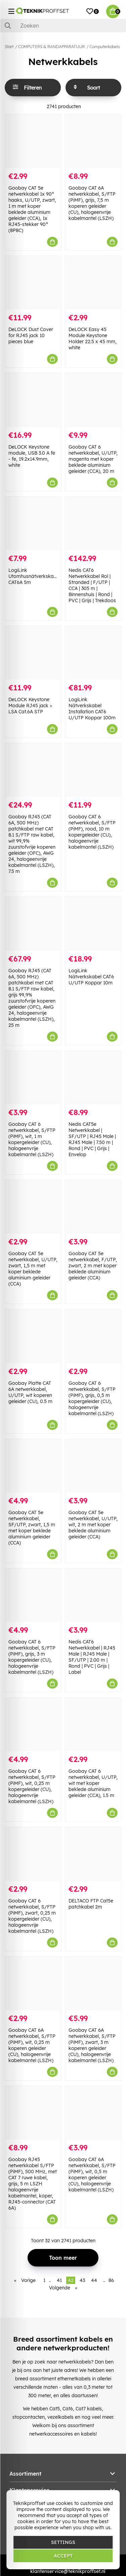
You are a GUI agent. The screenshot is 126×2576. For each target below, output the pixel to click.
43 (82, 2280)
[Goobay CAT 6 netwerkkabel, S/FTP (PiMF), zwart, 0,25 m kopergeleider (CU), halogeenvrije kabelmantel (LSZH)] (33, 1854)
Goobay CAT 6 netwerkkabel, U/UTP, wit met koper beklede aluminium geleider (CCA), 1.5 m (93, 1783)
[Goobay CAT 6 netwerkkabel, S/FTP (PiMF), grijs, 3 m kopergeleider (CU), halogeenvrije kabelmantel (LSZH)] (33, 1595)
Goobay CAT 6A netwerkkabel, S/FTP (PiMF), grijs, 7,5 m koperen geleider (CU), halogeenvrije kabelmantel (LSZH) (92, 203)
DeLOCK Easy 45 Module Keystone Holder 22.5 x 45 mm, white (93, 338)
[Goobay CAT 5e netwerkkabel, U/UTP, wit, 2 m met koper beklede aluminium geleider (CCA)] (93, 1466)
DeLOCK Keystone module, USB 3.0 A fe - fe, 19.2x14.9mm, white (31, 456)
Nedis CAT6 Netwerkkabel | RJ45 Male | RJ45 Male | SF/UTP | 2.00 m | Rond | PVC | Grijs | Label (92, 1657)
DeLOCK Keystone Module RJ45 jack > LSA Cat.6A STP (30, 705)
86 (111, 2280)
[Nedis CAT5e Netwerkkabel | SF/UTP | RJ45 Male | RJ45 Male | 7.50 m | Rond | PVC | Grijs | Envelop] (93, 1077)
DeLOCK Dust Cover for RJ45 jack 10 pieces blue (30, 335)
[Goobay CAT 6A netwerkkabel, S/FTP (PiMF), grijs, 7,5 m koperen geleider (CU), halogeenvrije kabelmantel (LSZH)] (93, 141)
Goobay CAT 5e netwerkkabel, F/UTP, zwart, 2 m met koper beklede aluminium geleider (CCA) (93, 1265)
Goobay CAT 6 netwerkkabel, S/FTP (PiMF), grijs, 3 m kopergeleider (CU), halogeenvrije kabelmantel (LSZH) (31, 1657)
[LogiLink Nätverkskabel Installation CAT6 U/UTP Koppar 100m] (93, 653)
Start (9, 46)
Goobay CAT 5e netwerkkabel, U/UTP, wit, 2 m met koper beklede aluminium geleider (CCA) (93, 1524)
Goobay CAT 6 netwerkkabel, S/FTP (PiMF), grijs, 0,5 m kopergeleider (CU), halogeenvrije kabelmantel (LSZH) (92, 1398)
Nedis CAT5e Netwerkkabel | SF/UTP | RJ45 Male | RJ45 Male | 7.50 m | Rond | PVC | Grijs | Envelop (92, 1139)
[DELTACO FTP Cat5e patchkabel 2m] (93, 1854)
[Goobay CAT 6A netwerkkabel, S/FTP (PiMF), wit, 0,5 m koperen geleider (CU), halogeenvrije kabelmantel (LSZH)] (93, 2113)
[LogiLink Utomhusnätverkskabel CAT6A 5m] (33, 523)
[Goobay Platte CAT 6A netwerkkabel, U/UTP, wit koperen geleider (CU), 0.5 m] (33, 1336)
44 (94, 2280)
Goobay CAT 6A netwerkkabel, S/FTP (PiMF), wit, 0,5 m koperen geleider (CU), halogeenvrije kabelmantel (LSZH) (92, 2174)
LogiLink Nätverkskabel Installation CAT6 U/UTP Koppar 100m (92, 708)
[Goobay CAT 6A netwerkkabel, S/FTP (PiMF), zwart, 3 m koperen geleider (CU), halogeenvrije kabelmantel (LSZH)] (93, 1983)
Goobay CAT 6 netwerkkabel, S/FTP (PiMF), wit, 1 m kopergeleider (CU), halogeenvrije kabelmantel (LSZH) (31, 1139)
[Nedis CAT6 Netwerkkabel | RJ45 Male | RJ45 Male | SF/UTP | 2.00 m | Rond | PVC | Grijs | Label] (93, 1595)
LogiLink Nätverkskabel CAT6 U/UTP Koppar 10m (91, 977)
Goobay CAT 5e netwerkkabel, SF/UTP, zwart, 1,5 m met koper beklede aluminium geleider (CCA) (31, 1527)
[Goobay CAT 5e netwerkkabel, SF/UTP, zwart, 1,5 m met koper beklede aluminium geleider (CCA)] (33, 1466)
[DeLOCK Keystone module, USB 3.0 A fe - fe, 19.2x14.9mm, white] (33, 400)
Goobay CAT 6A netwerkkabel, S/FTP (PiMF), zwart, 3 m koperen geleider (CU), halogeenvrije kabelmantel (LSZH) (92, 2045)
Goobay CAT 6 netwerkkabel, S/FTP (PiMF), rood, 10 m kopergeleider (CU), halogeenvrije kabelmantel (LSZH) (92, 832)
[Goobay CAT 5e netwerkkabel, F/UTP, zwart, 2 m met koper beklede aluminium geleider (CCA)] (93, 1207)
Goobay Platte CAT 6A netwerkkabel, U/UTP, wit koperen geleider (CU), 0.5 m (30, 1392)
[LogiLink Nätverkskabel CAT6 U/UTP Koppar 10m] (93, 923)
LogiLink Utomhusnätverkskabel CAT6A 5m (34, 576)
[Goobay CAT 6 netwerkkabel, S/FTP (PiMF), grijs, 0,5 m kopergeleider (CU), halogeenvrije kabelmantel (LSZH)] (93, 1336)
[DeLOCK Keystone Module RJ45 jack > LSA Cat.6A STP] (33, 653)
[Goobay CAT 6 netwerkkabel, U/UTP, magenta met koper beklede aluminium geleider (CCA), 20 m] (93, 400)
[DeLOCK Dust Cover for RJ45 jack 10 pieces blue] (33, 282)
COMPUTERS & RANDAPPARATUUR (51, 46)
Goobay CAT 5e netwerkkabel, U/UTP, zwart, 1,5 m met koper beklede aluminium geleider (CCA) (32, 1268)
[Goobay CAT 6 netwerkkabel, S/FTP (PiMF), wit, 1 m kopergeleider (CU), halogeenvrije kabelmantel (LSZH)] (33, 1077)
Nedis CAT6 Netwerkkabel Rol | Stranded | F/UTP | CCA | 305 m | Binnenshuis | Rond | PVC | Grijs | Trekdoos (92, 585)
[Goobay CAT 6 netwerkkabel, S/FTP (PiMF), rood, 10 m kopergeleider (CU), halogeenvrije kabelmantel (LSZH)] (93, 770)
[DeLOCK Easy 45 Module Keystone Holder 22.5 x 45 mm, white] (93, 282)
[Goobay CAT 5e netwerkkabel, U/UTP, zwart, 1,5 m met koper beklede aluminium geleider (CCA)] (33, 1207)
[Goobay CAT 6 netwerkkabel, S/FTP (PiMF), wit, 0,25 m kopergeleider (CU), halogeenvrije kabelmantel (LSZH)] (33, 1724)
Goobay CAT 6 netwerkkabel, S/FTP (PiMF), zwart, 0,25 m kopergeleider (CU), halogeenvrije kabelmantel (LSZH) (32, 1916)
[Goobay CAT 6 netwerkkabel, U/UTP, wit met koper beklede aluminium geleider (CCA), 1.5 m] (93, 1724)
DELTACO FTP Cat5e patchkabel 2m (91, 1904)
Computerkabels (104, 46)
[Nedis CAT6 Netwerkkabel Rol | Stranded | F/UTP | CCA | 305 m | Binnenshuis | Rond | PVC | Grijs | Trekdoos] (93, 523)
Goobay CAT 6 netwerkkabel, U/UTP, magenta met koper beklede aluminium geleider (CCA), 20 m (93, 459)
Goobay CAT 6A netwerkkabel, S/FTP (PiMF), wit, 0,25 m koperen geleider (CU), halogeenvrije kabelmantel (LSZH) (31, 2045)
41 (59, 2280)
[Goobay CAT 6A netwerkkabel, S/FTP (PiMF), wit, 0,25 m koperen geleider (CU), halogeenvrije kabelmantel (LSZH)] (33, 1983)
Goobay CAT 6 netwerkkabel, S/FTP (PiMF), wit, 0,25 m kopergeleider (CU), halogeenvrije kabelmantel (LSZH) (31, 1786)
